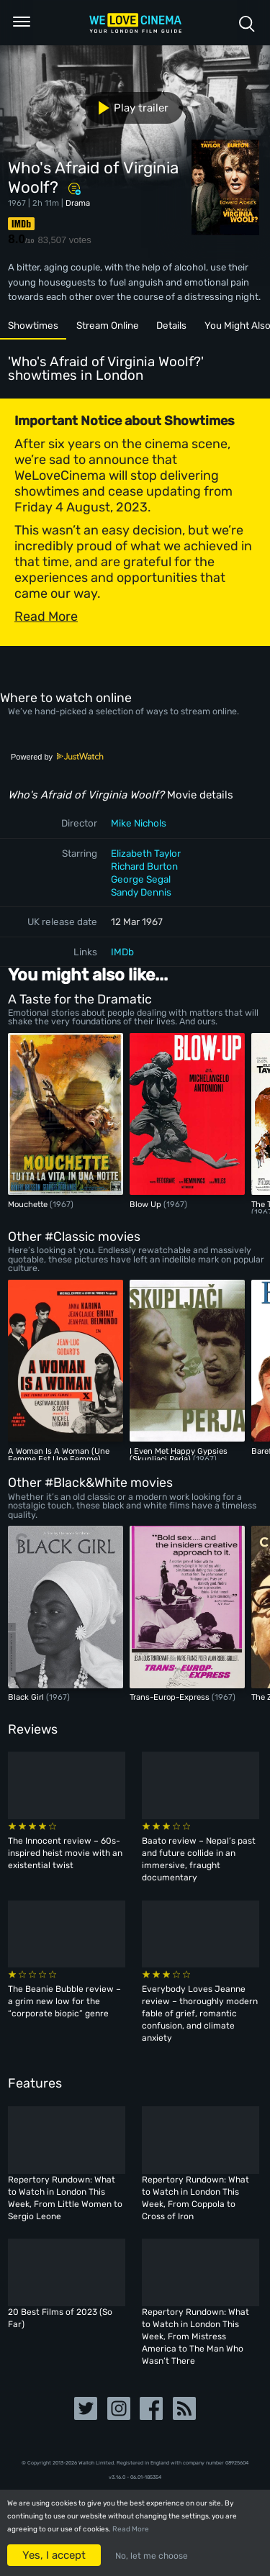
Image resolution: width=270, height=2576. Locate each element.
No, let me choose (151, 2556)
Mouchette (29, 1204)
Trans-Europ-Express (171, 1697)
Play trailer (127, 108)
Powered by (57, 756)
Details (171, 325)
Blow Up (146, 1204)
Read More (130, 2529)
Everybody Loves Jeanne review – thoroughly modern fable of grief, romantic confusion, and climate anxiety (200, 2013)
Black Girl (27, 1697)
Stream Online (107, 325)
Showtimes (33, 325)
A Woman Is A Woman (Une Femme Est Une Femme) (58, 1455)
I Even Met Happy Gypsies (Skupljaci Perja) (179, 1455)
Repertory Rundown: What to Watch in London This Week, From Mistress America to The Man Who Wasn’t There (195, 2336)
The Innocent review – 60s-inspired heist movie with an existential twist (65, 1853)
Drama (78, 203)
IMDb (122, 951)
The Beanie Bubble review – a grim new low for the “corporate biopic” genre (64, 2001)
